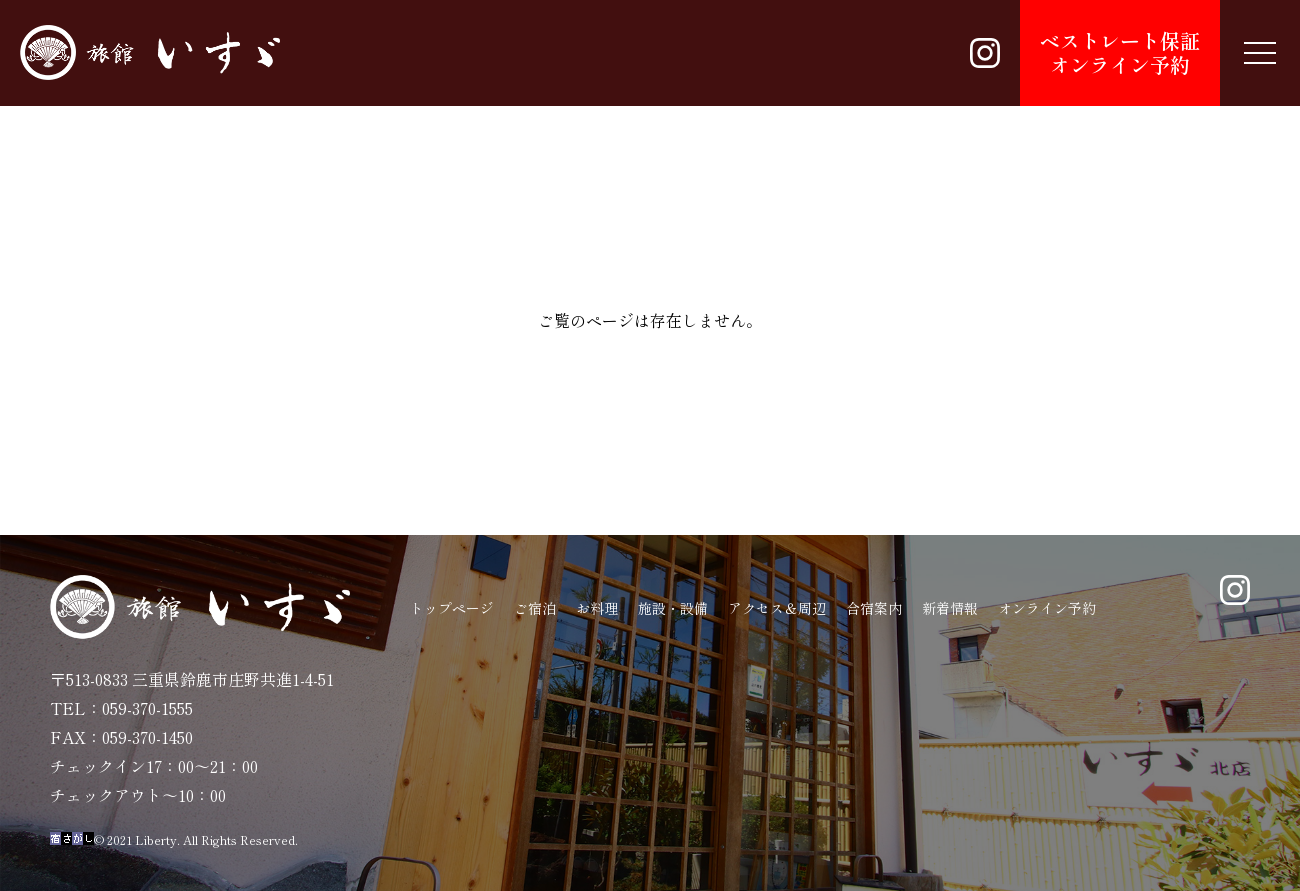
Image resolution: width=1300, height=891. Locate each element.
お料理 (597, 608)
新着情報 (950, 608)
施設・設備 (673, 608)
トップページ (452, 608)
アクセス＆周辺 (777, 608)
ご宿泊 (535, 608)
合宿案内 (874, 608)
